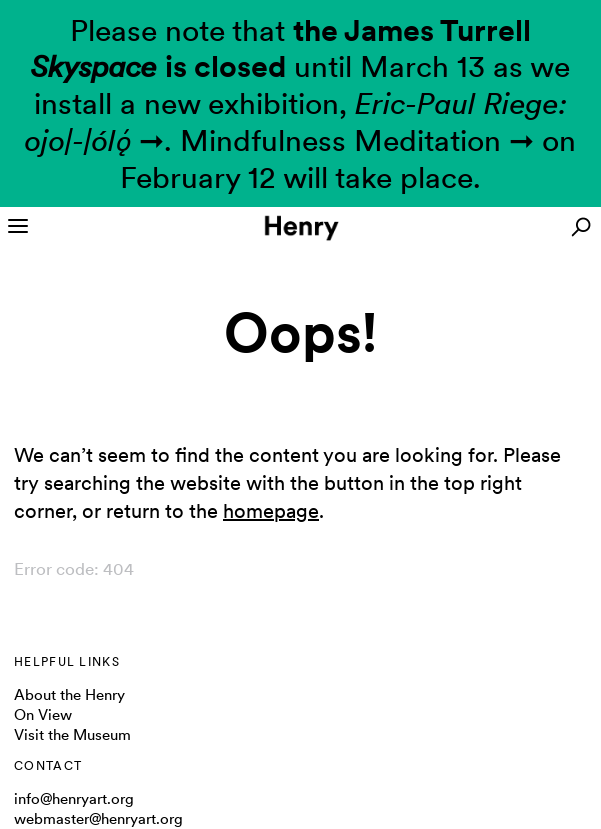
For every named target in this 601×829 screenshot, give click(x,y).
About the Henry (69, 695)
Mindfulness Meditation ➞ (357, 140)
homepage (271, 511)
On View (43, 715)
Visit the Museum (72, 735)
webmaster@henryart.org (98, 819)
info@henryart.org (74, 799)
